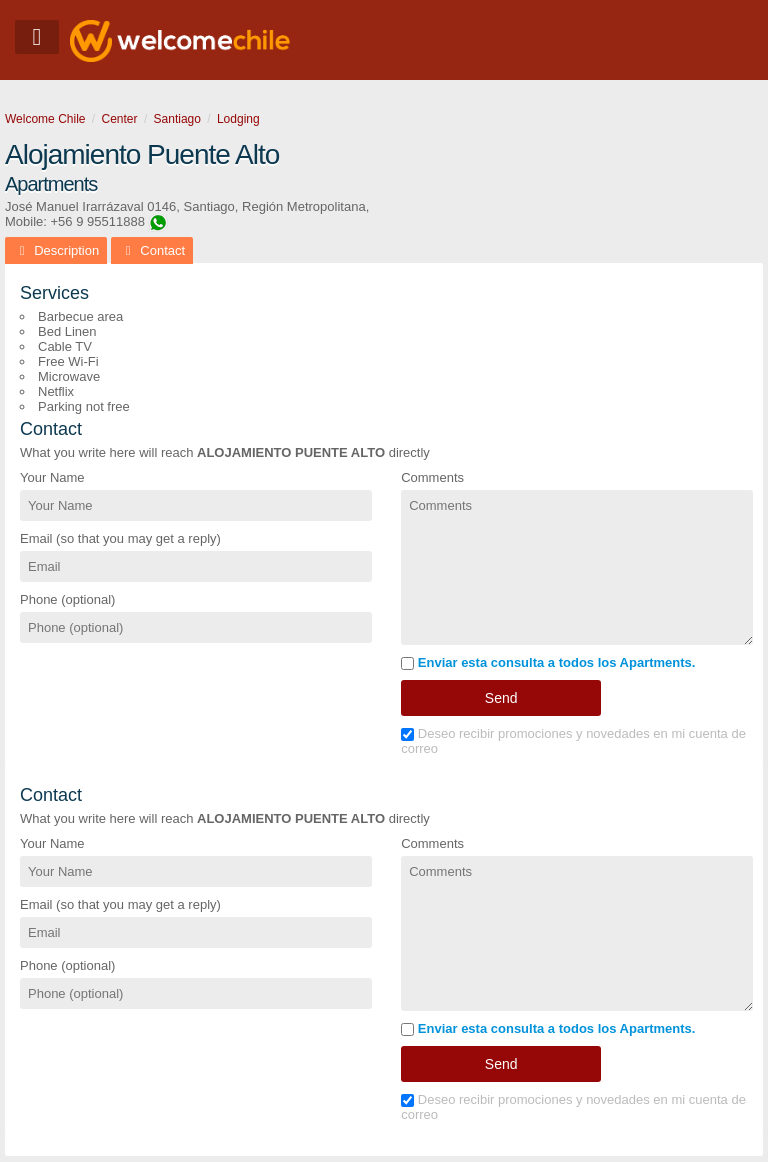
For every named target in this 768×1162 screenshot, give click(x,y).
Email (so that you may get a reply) (120, 538)
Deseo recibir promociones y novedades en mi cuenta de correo (573, 741)
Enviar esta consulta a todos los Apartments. (548, 662)
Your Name (52, 477)
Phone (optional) (67, 599)
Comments (432, 477)
